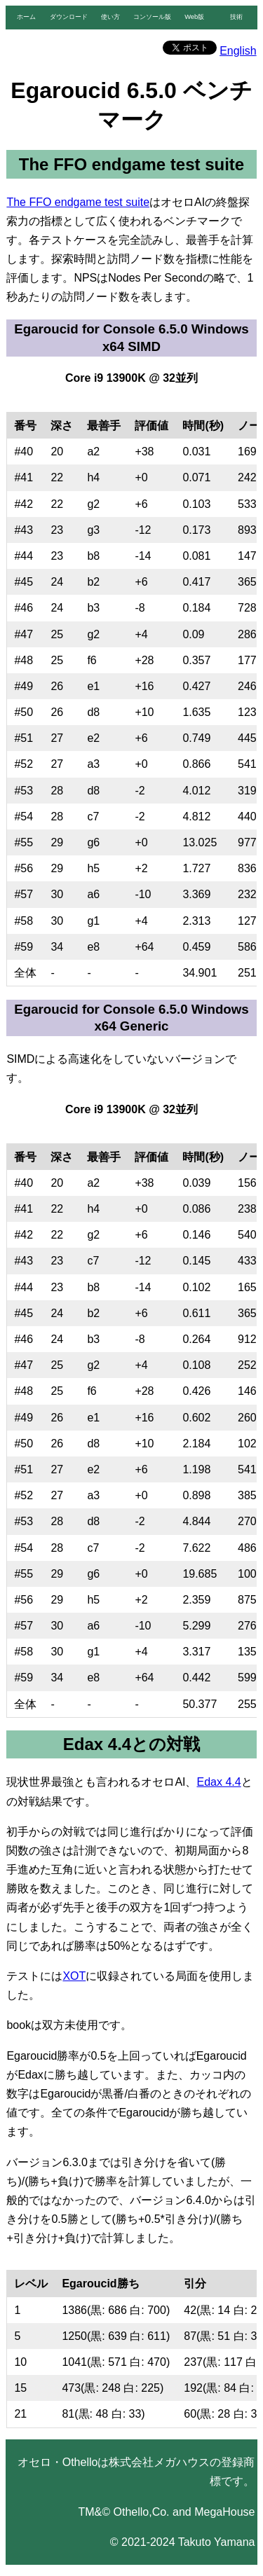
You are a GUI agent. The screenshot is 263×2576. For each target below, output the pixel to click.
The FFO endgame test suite (77, 202)
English (238, 51)
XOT (74, 1976)
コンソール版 (152, 16)
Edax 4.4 (219, 1782)
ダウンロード (69, 16)
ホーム (26, 16)
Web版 (194, 16)
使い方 (110, 16)
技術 (236, 16)
